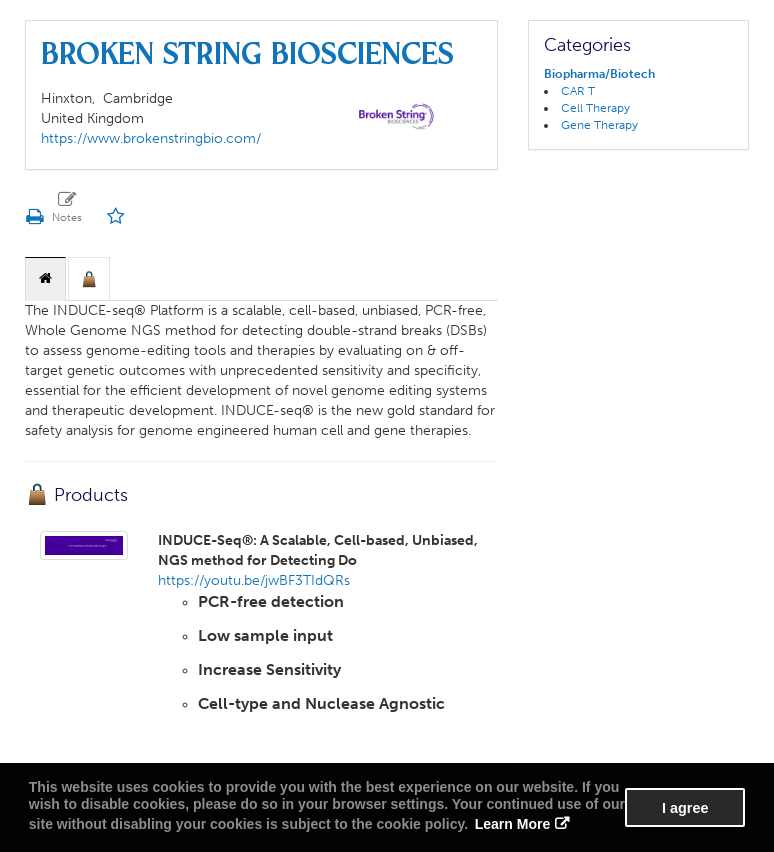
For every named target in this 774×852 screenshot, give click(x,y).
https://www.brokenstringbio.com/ (151, 138)
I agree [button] (685, 808)
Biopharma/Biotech (599, 74)
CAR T (578, 91)
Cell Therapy (595, 108)
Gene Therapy (599, 125)
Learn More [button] (512, 824)
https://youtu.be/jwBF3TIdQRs (254, 580)
